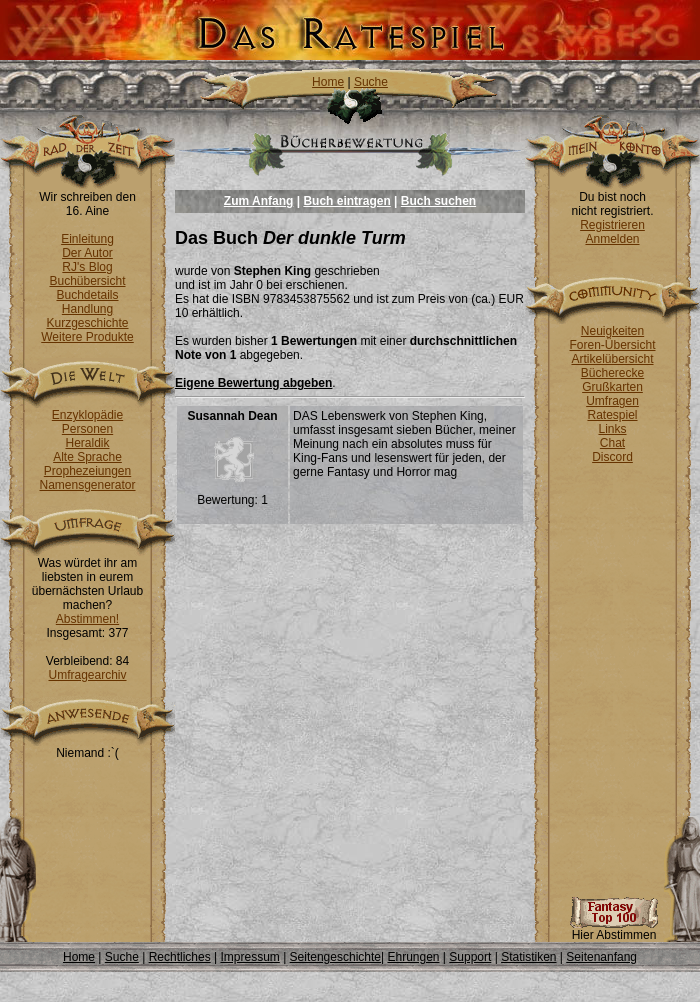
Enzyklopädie (87, 415)
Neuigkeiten (612, 331)
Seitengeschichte (335, 957)
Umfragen (612, 401)
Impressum (249, 957)
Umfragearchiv (87, 675)
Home (328, 82)
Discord (612, 457)
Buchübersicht (87, 281)
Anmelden (612, 239)
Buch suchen (438, 201)
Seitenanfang (601, 957)
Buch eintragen (346, 201)
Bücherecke (612, 373)
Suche (371, 82)
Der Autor (87, 253)
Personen (87, 429)
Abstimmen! (87, 619)
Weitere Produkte (87, 337)
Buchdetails (87, 295)
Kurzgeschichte (87, 323)
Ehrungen (413, 957)
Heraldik (87, 443)
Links (612, 429)
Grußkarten (612, 387)
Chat (612, 443)
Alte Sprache (87, 457)
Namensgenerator (87, 485)
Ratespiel (612, 415)
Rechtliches (180, 957)
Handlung (87, 309)
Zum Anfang (259, 201)
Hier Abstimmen (614, 929)
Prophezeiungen (87, 471)
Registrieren (612, 225)
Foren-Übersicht (612, 345)
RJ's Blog (87, 267)
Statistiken (528, 957)
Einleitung (87, 239)
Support (470, 957)
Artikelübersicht (612, 359)
